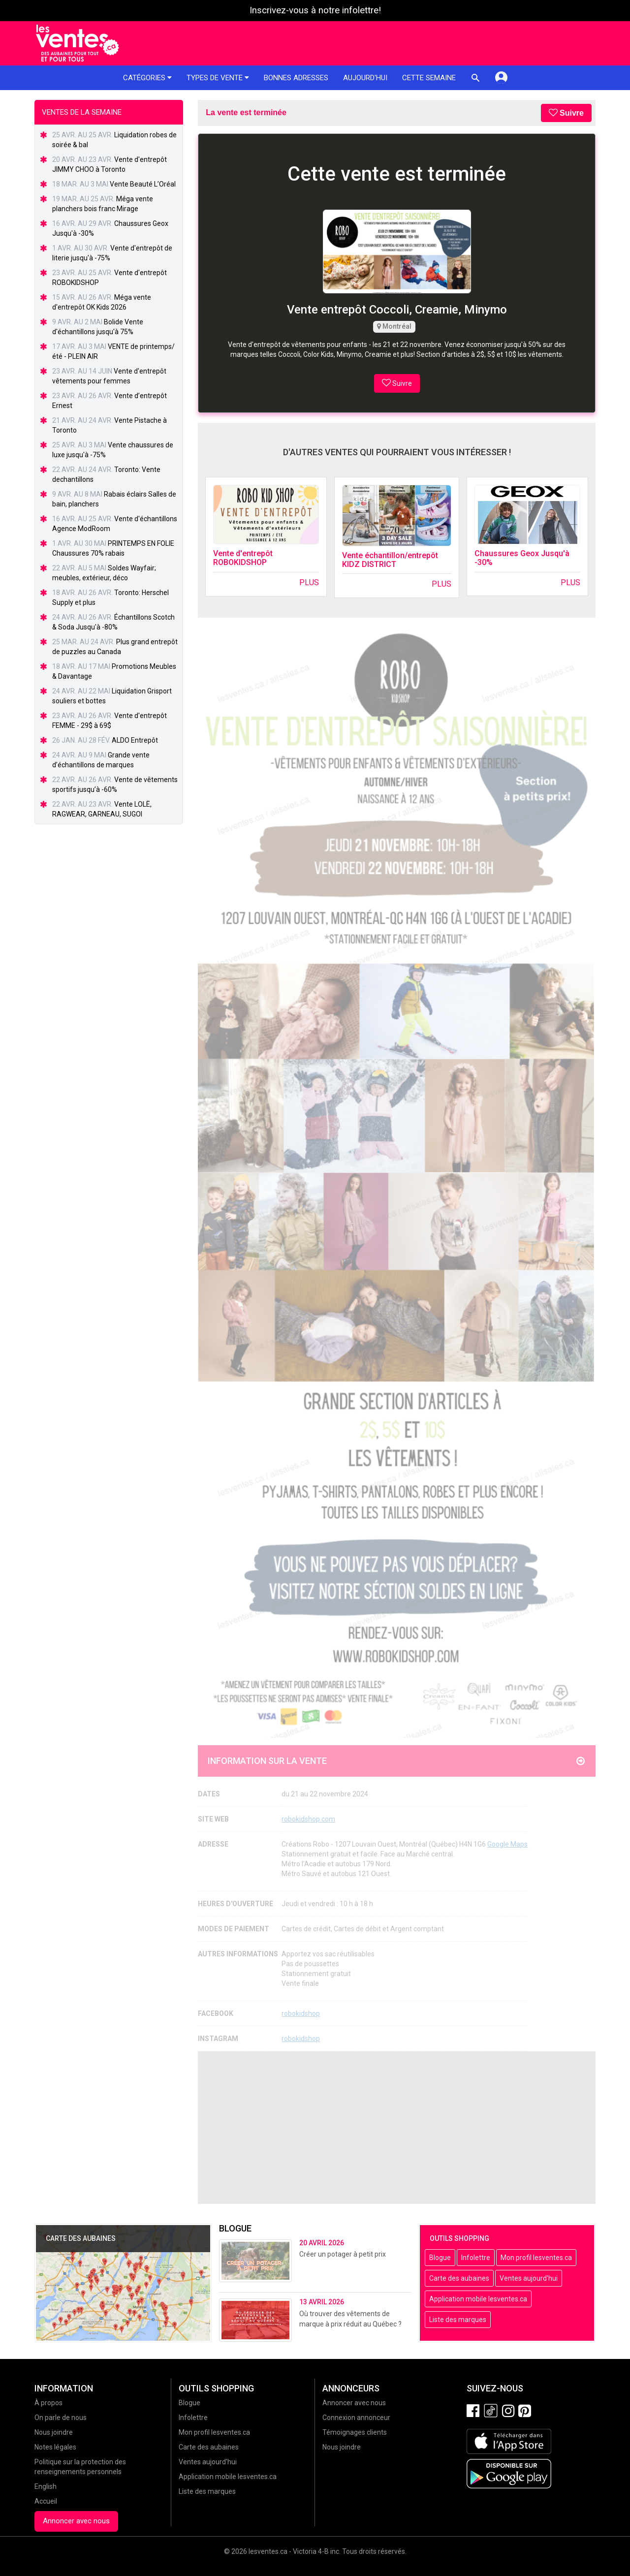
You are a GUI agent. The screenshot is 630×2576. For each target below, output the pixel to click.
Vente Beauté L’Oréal (143, 184)
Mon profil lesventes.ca (536, 2258)
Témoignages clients (354, 2432)
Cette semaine (429, 77)
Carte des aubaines (459, 2278)
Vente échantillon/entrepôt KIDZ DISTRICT (390, 560)
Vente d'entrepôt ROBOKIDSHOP (243, 558)
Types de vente (218, 77)
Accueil (45, 2501)
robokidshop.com (308, 1819)
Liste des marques (457, 2320)
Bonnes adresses (296, 77)
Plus (309, 582)
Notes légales (55, 2447)
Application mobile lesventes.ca (478, 2299)
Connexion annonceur (356, 2417)
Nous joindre (53, 2432)
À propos (48, 2403)
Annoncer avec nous (76, 2520)
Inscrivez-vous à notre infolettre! (315, 10)
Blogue (440, 2258)
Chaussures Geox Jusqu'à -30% (521, 558)
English (45, 2486)
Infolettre (475, 2258)
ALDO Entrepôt (135, 740)
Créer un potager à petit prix (342, 2254)
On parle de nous (60, 2417)
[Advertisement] (396, 2128)
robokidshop (301, 2013)
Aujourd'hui (365, 77)
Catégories (147, 77)
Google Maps (507, 1844)
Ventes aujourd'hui (529, 2278)
